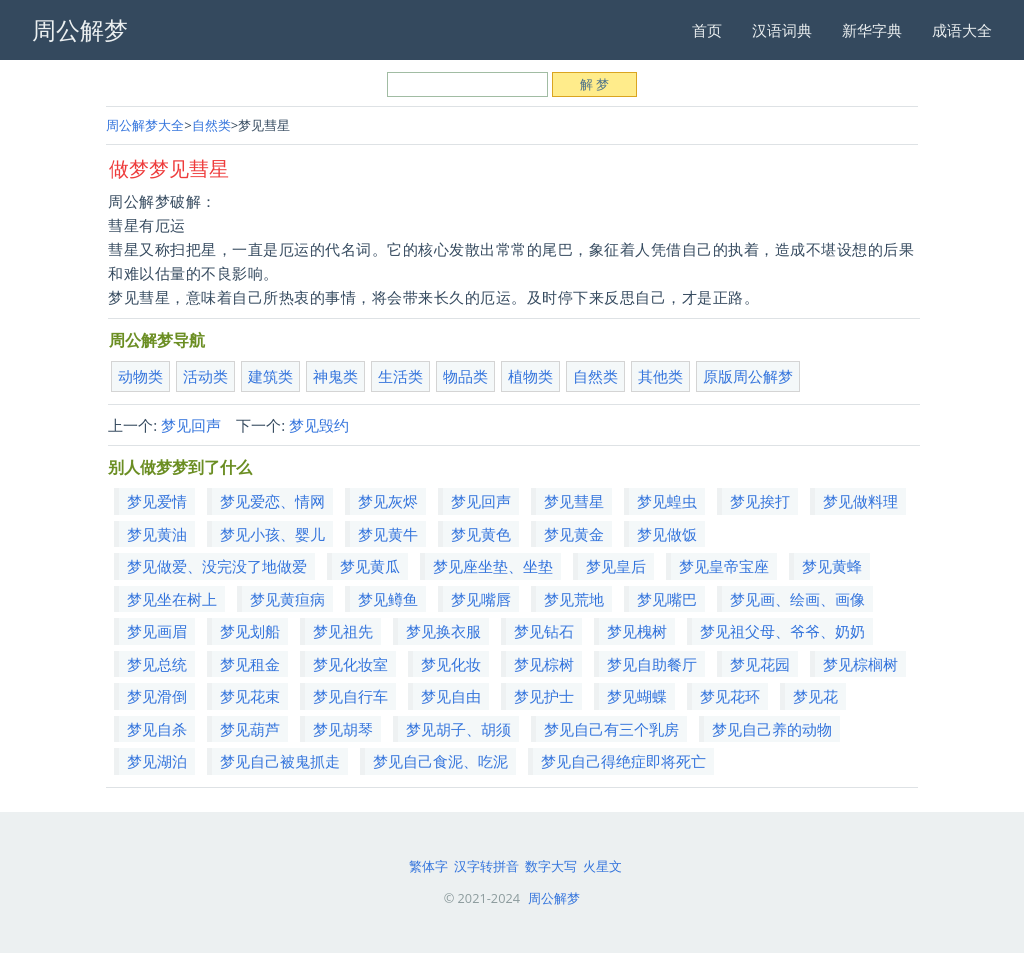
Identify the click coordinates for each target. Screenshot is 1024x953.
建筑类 (270, 376)
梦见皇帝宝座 (724, 566)
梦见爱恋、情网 (272, 501)
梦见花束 (250, 696)
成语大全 (962, 30)
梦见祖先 (343, 631)
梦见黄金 (574, 534)
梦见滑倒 (157, 696)
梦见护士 (544, 696)
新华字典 (872, 30)
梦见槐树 (637, 631)
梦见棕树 (544, 664)
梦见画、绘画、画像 (797, 599)
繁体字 (428, 866)
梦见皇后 (616, 566)
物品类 (465, 376)
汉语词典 (782, 30)
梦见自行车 (350, 696)
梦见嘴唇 (481, 599)
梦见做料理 (860, 501)
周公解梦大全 (145, 125)
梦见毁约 (319, 425)
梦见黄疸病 (287, 599)
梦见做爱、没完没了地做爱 (217, 566)
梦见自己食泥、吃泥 (440, 761)
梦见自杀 (157, 729)
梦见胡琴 (343, 729)
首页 (707, 30)
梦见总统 (157, 664)
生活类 (400, 376)
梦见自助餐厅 (652, 664)
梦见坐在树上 (172, 599)
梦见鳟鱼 (388, 599)
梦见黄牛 (388, 534)
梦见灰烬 (388, 501)
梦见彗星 (574, 501)
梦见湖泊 (157, 761)
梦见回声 (191, 425)
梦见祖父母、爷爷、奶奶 (782, 631)
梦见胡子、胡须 (458, 729)
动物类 (140, 376)
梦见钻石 (544, 631)
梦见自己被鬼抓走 (280, 761)
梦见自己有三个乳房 (611, 729)
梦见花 (815, 696)
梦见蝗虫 (667, 501)
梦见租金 (250, 664)
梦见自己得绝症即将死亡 (623, 761)
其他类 (660, 376)
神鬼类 (335, 376)
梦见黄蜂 (832, 566)
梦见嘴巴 (667, 599)
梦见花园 (760, 664)
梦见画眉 (157, 631)
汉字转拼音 (486, 866)
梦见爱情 (157, 501)
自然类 (211, 125)
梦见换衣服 (443, 631)
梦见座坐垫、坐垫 (493, 566)
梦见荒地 (574, 599)
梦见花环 (730, 696)
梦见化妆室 (350, 664)
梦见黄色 (481, 534)
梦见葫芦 (250, 729)
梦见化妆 (451, 664)
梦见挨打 (760, 501)
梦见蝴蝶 (637, 696)
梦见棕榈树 (860, 664)
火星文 (602, 866)
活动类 (205, 376)
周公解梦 (554, 898)
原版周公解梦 (748, 376)
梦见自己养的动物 (772, 729)
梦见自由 (451, 696)
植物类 (530, 376)
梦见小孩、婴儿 (272, 534)
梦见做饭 (667, 534)
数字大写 (551, 866)
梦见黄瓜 (370, 566)
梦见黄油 (157, 534)
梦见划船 (250, 631)
